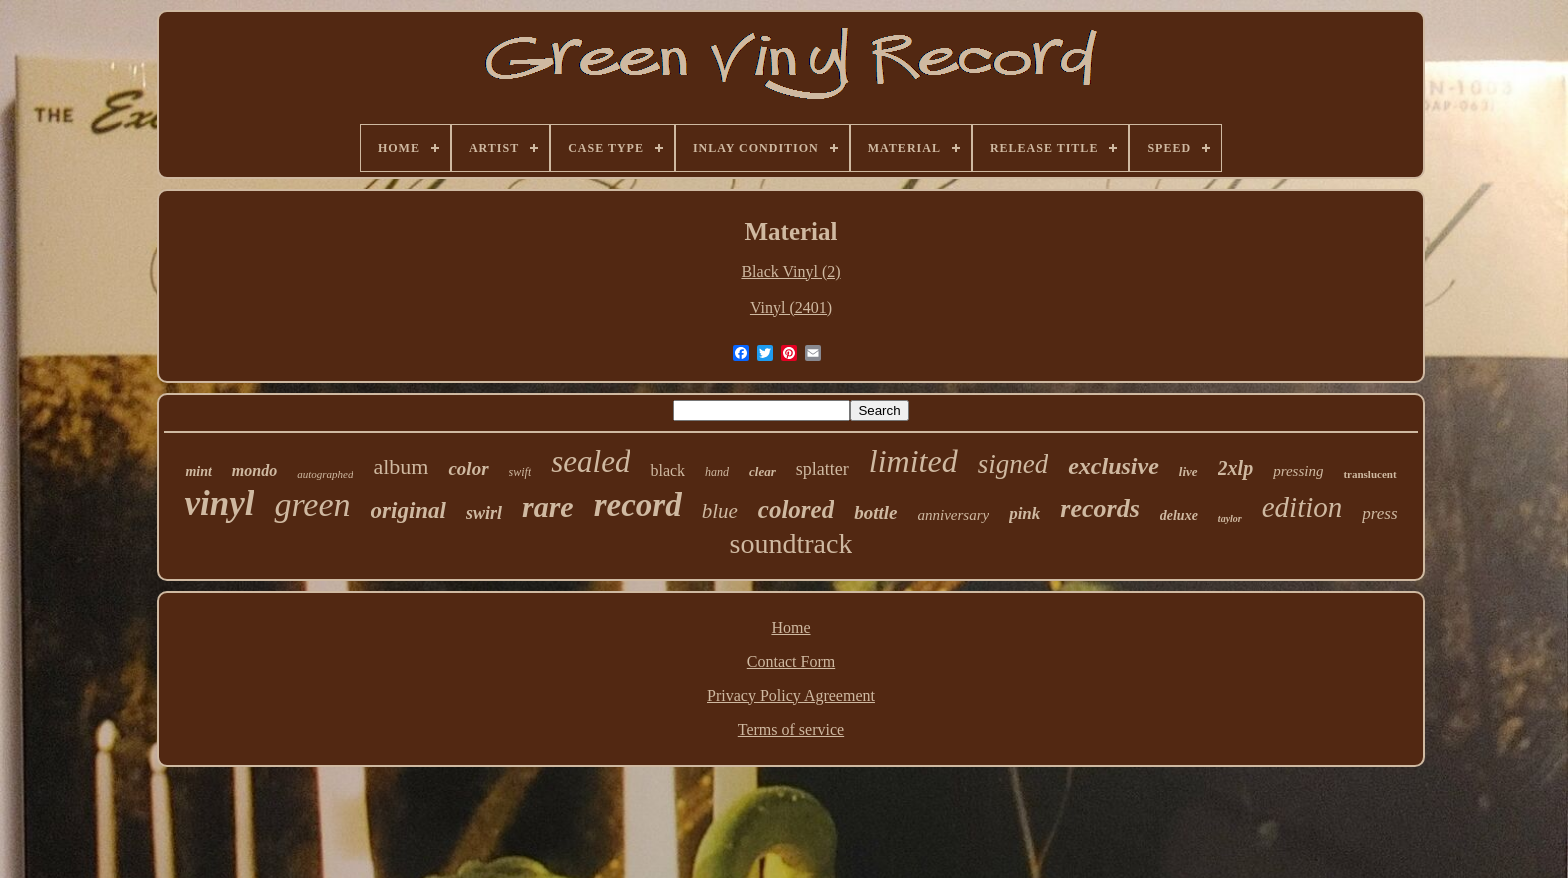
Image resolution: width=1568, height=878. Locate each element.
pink (1024, 513)
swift (520, 472)
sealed (590, 461)
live (1188, 471)
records (1099, 508)
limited (913, 461)
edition (1302, 507)
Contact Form (791, 661)
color (468, 468)
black (667, 470)
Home (790, 627)
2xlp (1236, 468)
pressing (1298, 471)
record (638, 505)
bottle (875, 512)
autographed (325, 474)
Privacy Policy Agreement (791, 695)
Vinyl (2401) (791, 307)
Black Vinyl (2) (790, 271)
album (400, 466)
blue (720, 511)
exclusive (1113, 466)
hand (717, 472)
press (1379, 513)
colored (796, 509)
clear (762, 471)
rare (548, 506)
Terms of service (791, 729)
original (408, 510)
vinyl (219, 503)
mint (198, 471)
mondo (254, 470)
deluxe (1179, 515)
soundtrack (791, 543)
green (312, 504)
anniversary (953, 515)
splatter (822, 469)
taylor (1230, 518)
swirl (484, 513)
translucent (1369, 474)
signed (1013, 464)
